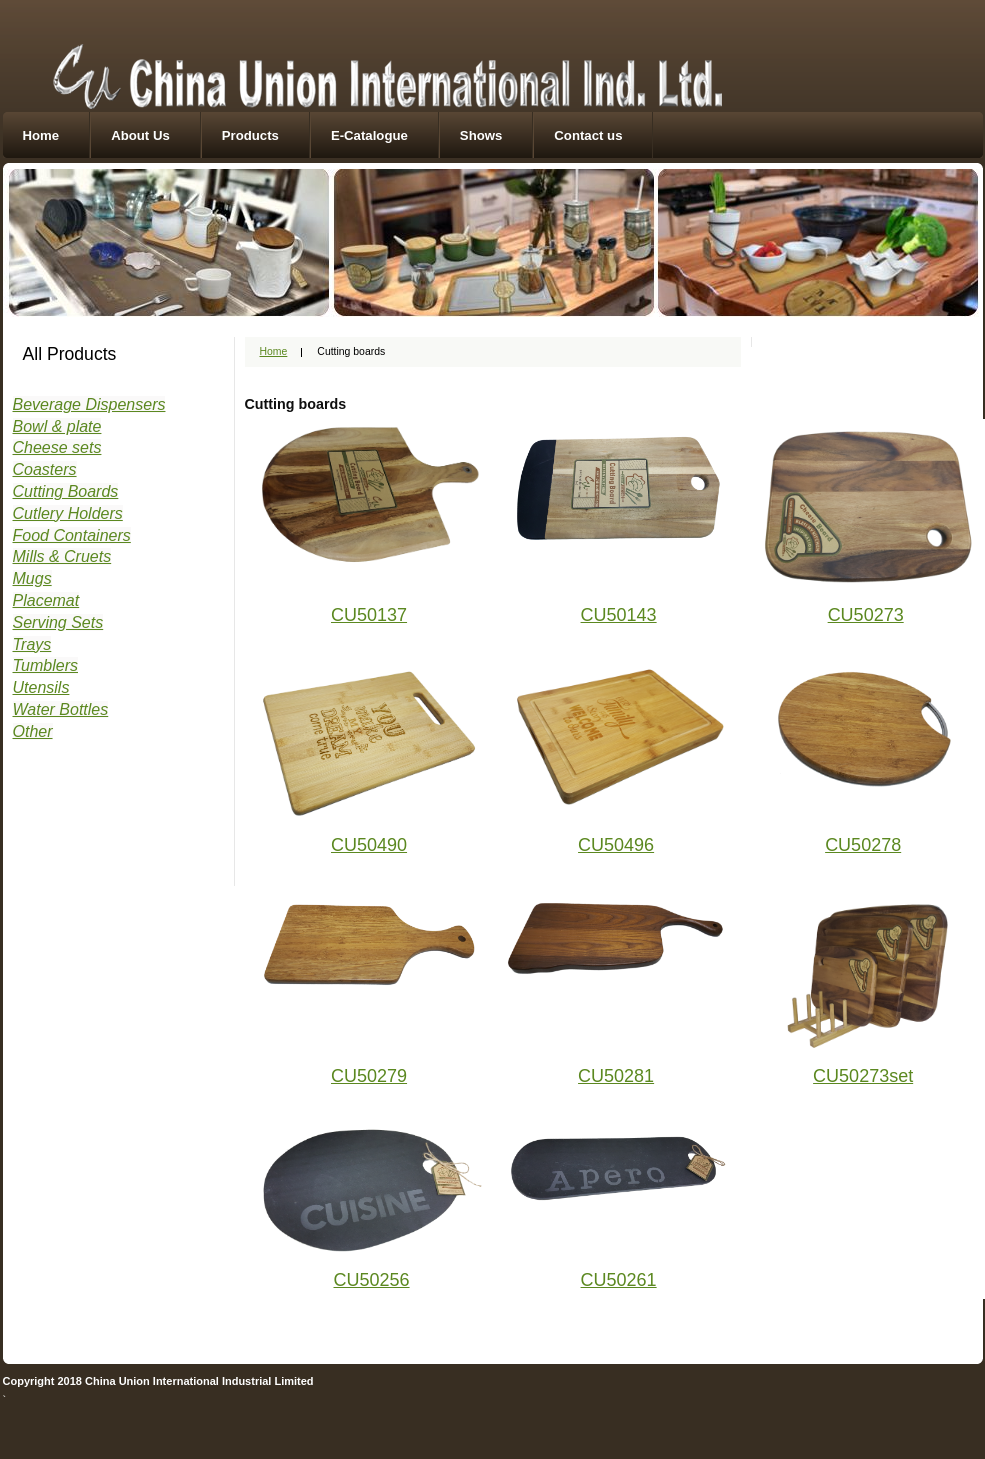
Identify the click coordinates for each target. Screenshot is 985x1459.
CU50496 (616, 845)
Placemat (46, 600)
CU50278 (863, 845)
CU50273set (863, 1076)
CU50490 (369, 845)
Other (33, 731)
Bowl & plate (57, 426)
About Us (140, 135)
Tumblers (46, 665)
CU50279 (369, 1076)
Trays (32, 644)
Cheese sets (57, 447)
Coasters (45, 469)
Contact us (588, 135)
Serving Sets (58, 622)
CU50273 (866, 615)
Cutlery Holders (68, 513)
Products (250, 135)
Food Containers (72, 535)
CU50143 (619, 615)
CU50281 (616, 1076)
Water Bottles (61, 709)
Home (41, 135)
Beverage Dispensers (89, 404)
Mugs (32, 578)
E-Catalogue (369, 135)
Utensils (41, 687)
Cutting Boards (66, 491)
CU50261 (619, 1280)
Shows (481, 135)
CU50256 (372, 1280)
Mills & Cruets (62, 556)
